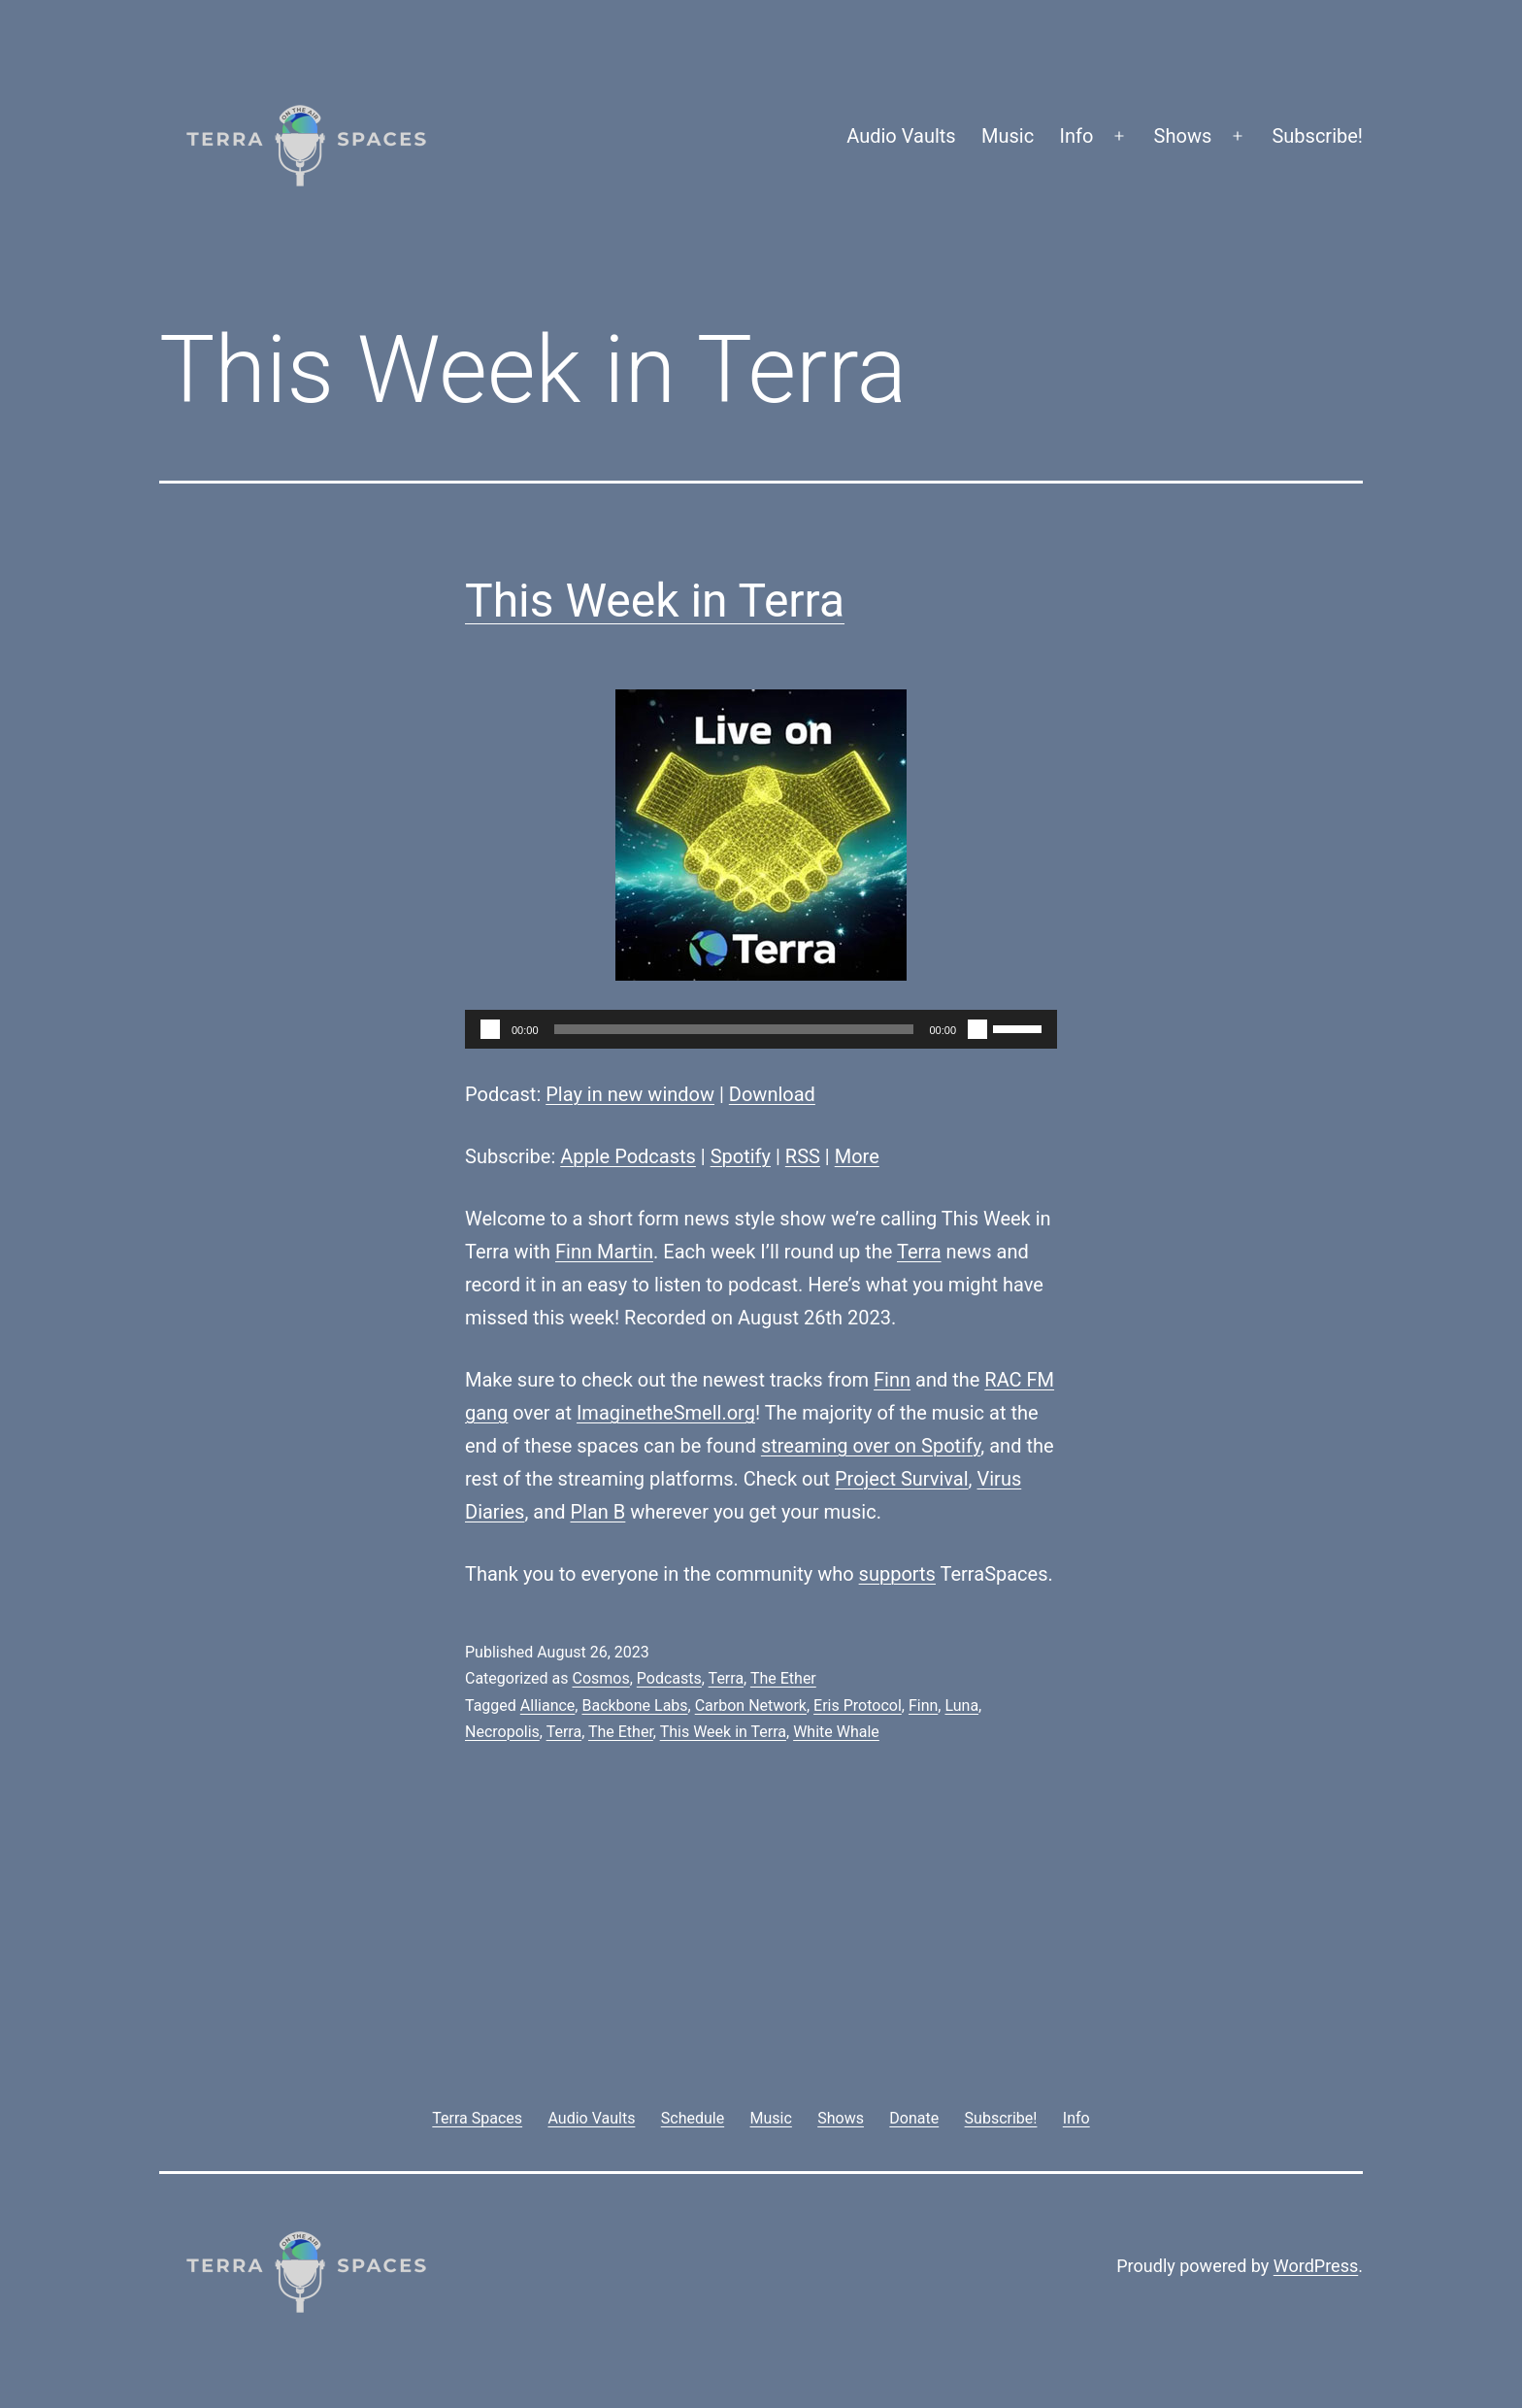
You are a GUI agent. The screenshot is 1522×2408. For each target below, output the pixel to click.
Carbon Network (751, 1705)
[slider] (734, 1029)
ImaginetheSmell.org (666, 1412)
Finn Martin (604, 1251)
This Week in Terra (654, 600)
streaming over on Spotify (870, 1445)
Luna (961, 1705)
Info (1077, 136)
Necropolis (502, 1731)
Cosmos (600, 1678)
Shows (1183, 136)
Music (1007, 136)
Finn (892, 1379)
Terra (919, 1251)
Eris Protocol (857, 1705)
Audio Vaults (900, 136)
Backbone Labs (634, 1705)
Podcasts (669, 1678)
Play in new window (630, 1094)
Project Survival (902, 1478)
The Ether (783, 1678)
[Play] (490, 1029)
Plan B (598, 1511)
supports (897, 1574)
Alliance (548, 1705)
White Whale (836, 1731)
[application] (761, 1029)
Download (772, 1094)
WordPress (1316, 2266)
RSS (802, 1156)
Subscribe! (1317, 136)
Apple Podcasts (628, 1156)
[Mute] (977, 1029)
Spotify (741, 1156)
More (857, 1156)
